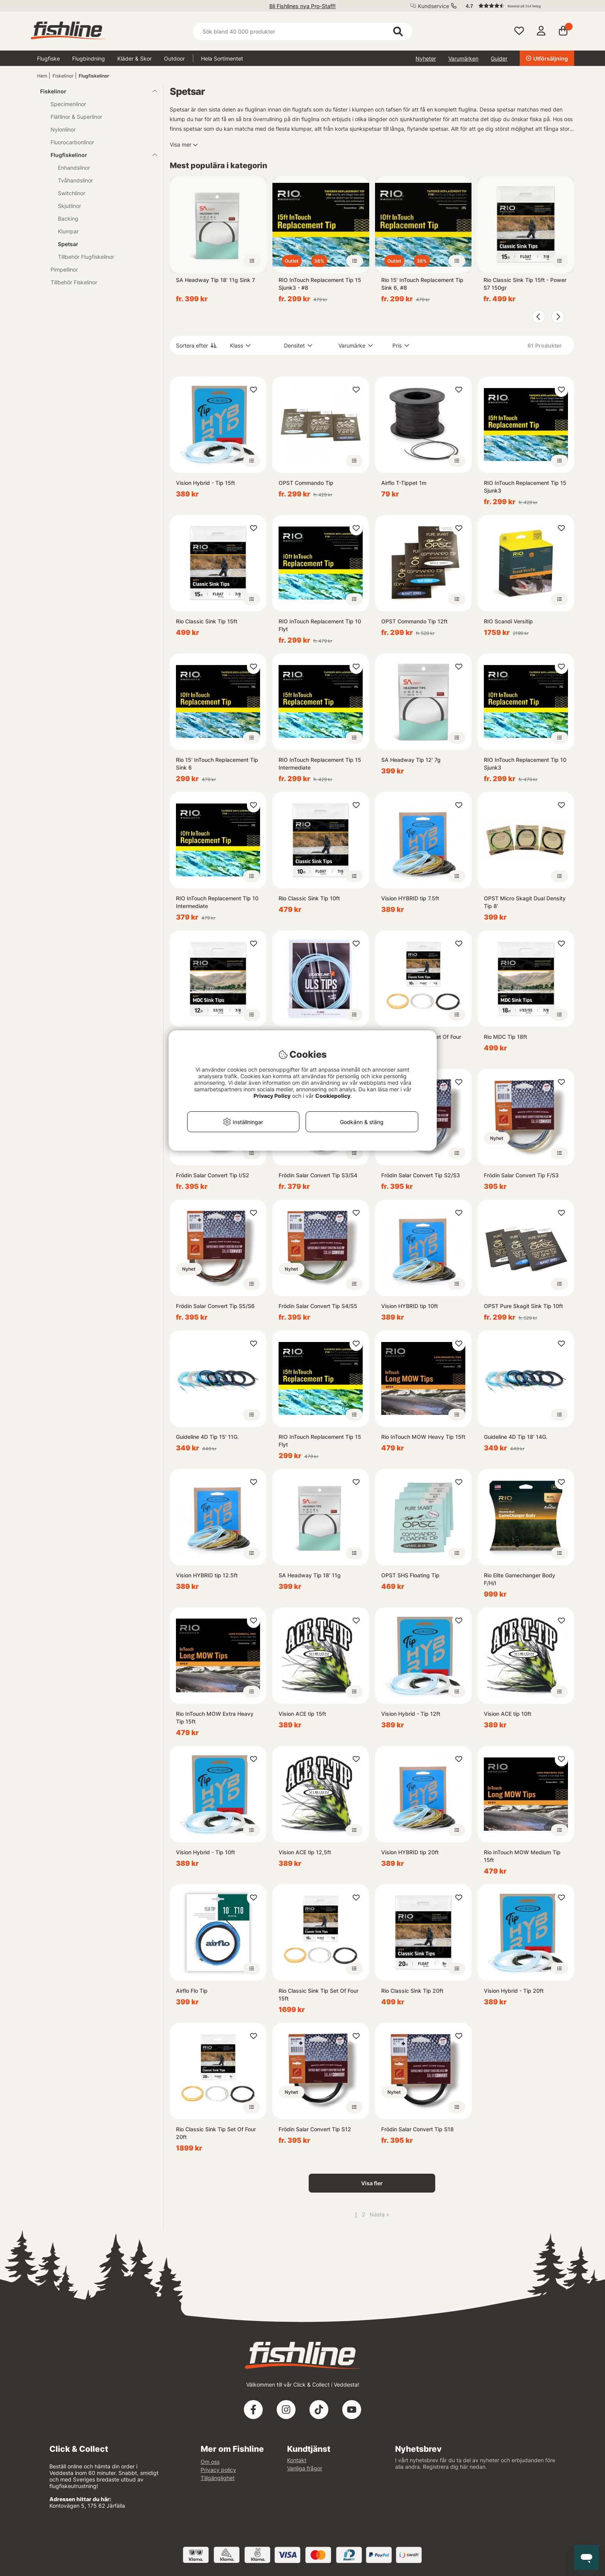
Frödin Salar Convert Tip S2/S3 (420, 1175)
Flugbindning (88, 58)
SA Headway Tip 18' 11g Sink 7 (215, 280)
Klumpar (68, 231)
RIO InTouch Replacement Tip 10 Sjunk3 (525, 763)
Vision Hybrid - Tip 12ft (410, 1713)
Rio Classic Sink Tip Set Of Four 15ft (318, 1994)
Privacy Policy (272, 1095)
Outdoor (174, 58)
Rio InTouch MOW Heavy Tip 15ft (423, 1436)
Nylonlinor (63, 129)
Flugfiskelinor (94, 76)
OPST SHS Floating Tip (410, 1575)
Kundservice (433, 6)
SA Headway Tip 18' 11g (310, 1575)
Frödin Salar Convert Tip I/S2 (212, 1175)
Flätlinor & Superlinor (76, 116)
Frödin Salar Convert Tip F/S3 (521, 1175)
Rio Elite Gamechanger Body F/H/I (519, 1579)
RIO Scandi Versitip (508, 621)
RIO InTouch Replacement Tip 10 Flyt (320, 625)
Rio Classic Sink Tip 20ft (412, 1990)
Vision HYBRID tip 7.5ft (410, 898)
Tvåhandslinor (75, 180)
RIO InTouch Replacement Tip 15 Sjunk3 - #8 (320, 284)
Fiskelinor (62, 76)
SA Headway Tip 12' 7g (411, 759)
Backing (68, 218)
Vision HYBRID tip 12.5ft (207, 1575)
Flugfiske (48, 58)
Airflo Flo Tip (192, 1990)
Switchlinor (71, 193)
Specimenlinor (68, 104)
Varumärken (463, 58)
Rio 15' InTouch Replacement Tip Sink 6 (217, 763)
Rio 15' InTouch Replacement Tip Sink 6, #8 (422, 284)
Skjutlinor (69, 206)
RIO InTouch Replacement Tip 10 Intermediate (217, 902)
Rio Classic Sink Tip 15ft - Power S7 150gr (524, 284)
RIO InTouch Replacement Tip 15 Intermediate (320, 763)
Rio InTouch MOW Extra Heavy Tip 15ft (214, 1717)
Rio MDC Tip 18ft (505, 1036)
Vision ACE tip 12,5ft (305, 1852)
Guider (499, 58)
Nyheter (426, 58)
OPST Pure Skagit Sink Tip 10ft (523, 1306)
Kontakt (296, 2460)
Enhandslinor (74, 167)
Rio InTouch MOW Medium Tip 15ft (522, 1856)
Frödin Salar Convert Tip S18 (417, 2129)
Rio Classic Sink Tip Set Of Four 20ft (216, 2133)
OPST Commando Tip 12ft (414, 621)
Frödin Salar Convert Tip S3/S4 (318, 1175)
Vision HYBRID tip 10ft (409, 1306)
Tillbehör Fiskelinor (74, 282)
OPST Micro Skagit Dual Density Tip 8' (525, 902)
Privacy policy (218, 2469)
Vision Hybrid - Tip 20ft (514, 1990)
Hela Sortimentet (222, 58)
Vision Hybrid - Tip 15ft (205, 482)
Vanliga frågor (304, 2468)
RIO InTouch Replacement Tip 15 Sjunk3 (525, 486)
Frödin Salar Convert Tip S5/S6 (215, 1306)
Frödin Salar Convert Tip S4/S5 (318, 1306)
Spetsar (68, 244)
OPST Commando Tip (306, 482)
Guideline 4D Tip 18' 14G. (516, 1436)
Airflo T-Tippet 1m (403, 482)
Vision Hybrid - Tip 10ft (205, 1852)
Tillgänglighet (218, 2478)
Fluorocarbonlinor (72, 142)
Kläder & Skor (134, 58)
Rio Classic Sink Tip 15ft (206, 621)
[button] (516, 6)
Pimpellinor (64, 269)
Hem (42, 76)
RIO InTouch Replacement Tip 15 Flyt (320, 1440)
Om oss (210, 2461)
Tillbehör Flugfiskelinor (86, 256)
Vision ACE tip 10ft (507, 1713)
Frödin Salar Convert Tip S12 (315, 2129)
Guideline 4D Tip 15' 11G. (207, 1436)
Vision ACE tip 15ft (302, 1713)
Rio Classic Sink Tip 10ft (309, 898)
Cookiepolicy (332, 1095)
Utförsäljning (547, 58)
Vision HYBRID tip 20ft (410, 1852)
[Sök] (302, 31)
